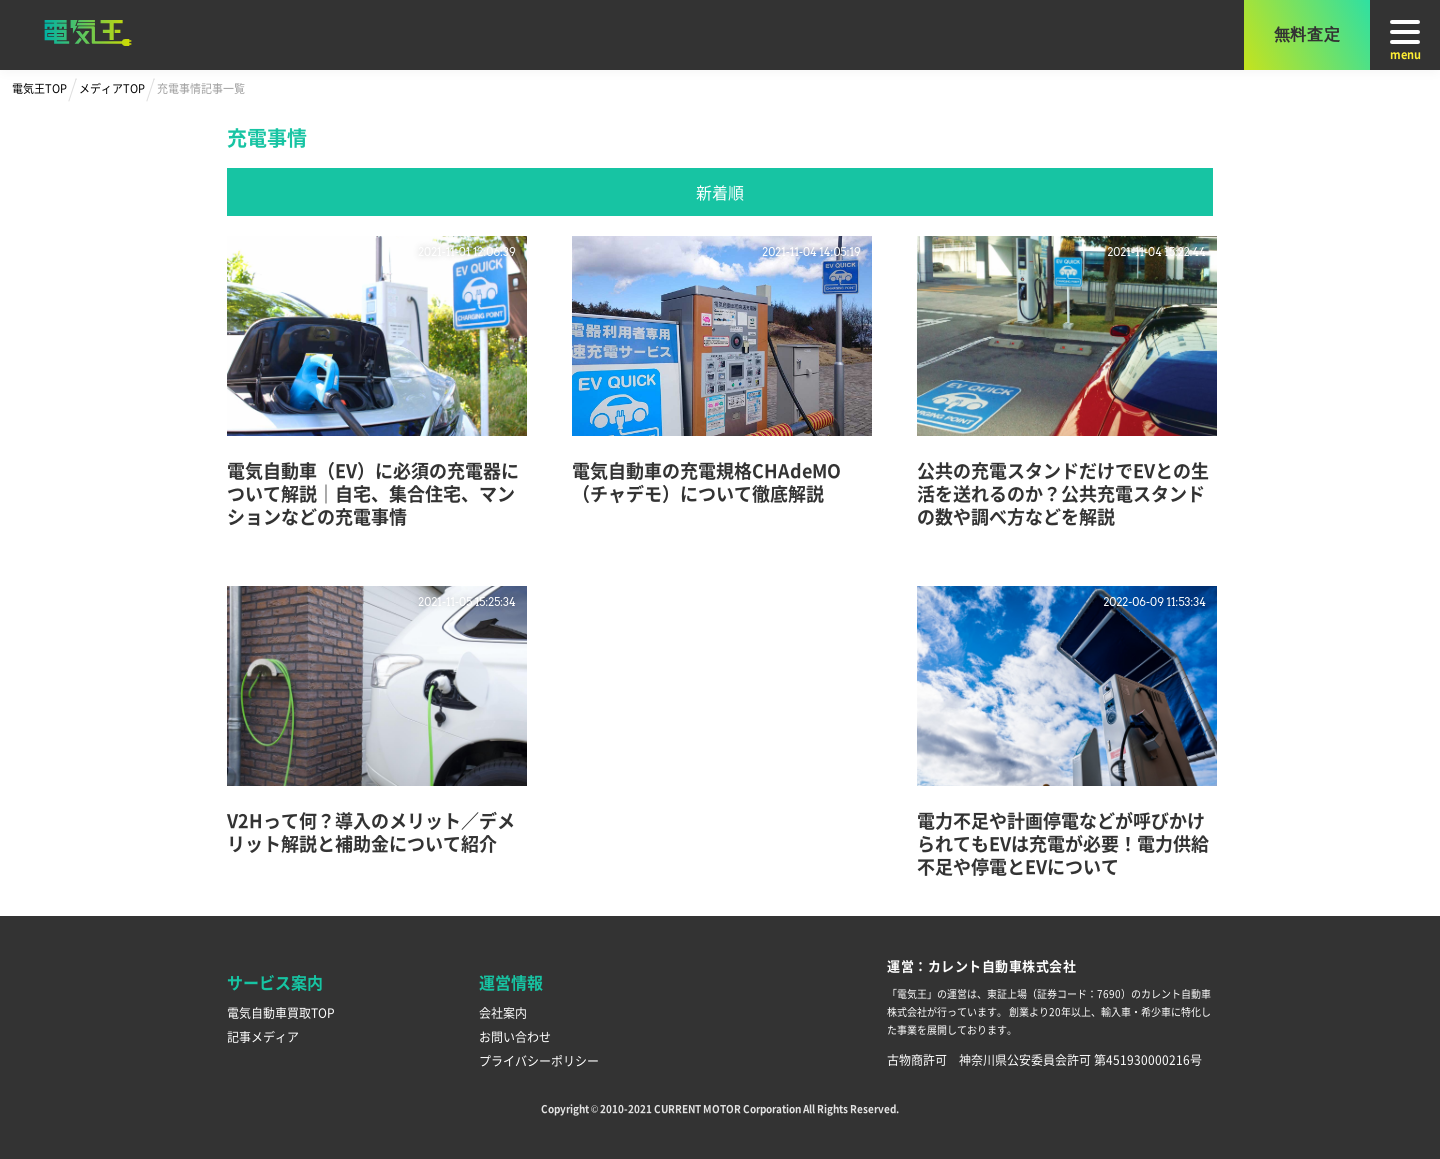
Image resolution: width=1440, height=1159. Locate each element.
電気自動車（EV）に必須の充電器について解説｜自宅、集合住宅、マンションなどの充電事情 (373, 493)
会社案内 (503, 1012)
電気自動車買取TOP (281, 1012)
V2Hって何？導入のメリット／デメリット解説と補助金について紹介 (371, 831)
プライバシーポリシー (539, 1060)
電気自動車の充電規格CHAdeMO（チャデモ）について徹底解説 (706, 481)
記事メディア (263, 1036)
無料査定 (1307, 34)
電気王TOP (39, 88)
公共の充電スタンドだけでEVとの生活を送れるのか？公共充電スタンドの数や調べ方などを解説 (1063, 493)
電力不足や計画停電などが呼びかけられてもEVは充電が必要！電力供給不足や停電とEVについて (1063, 843)
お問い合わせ (515, 1036)
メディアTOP (112, 88)
